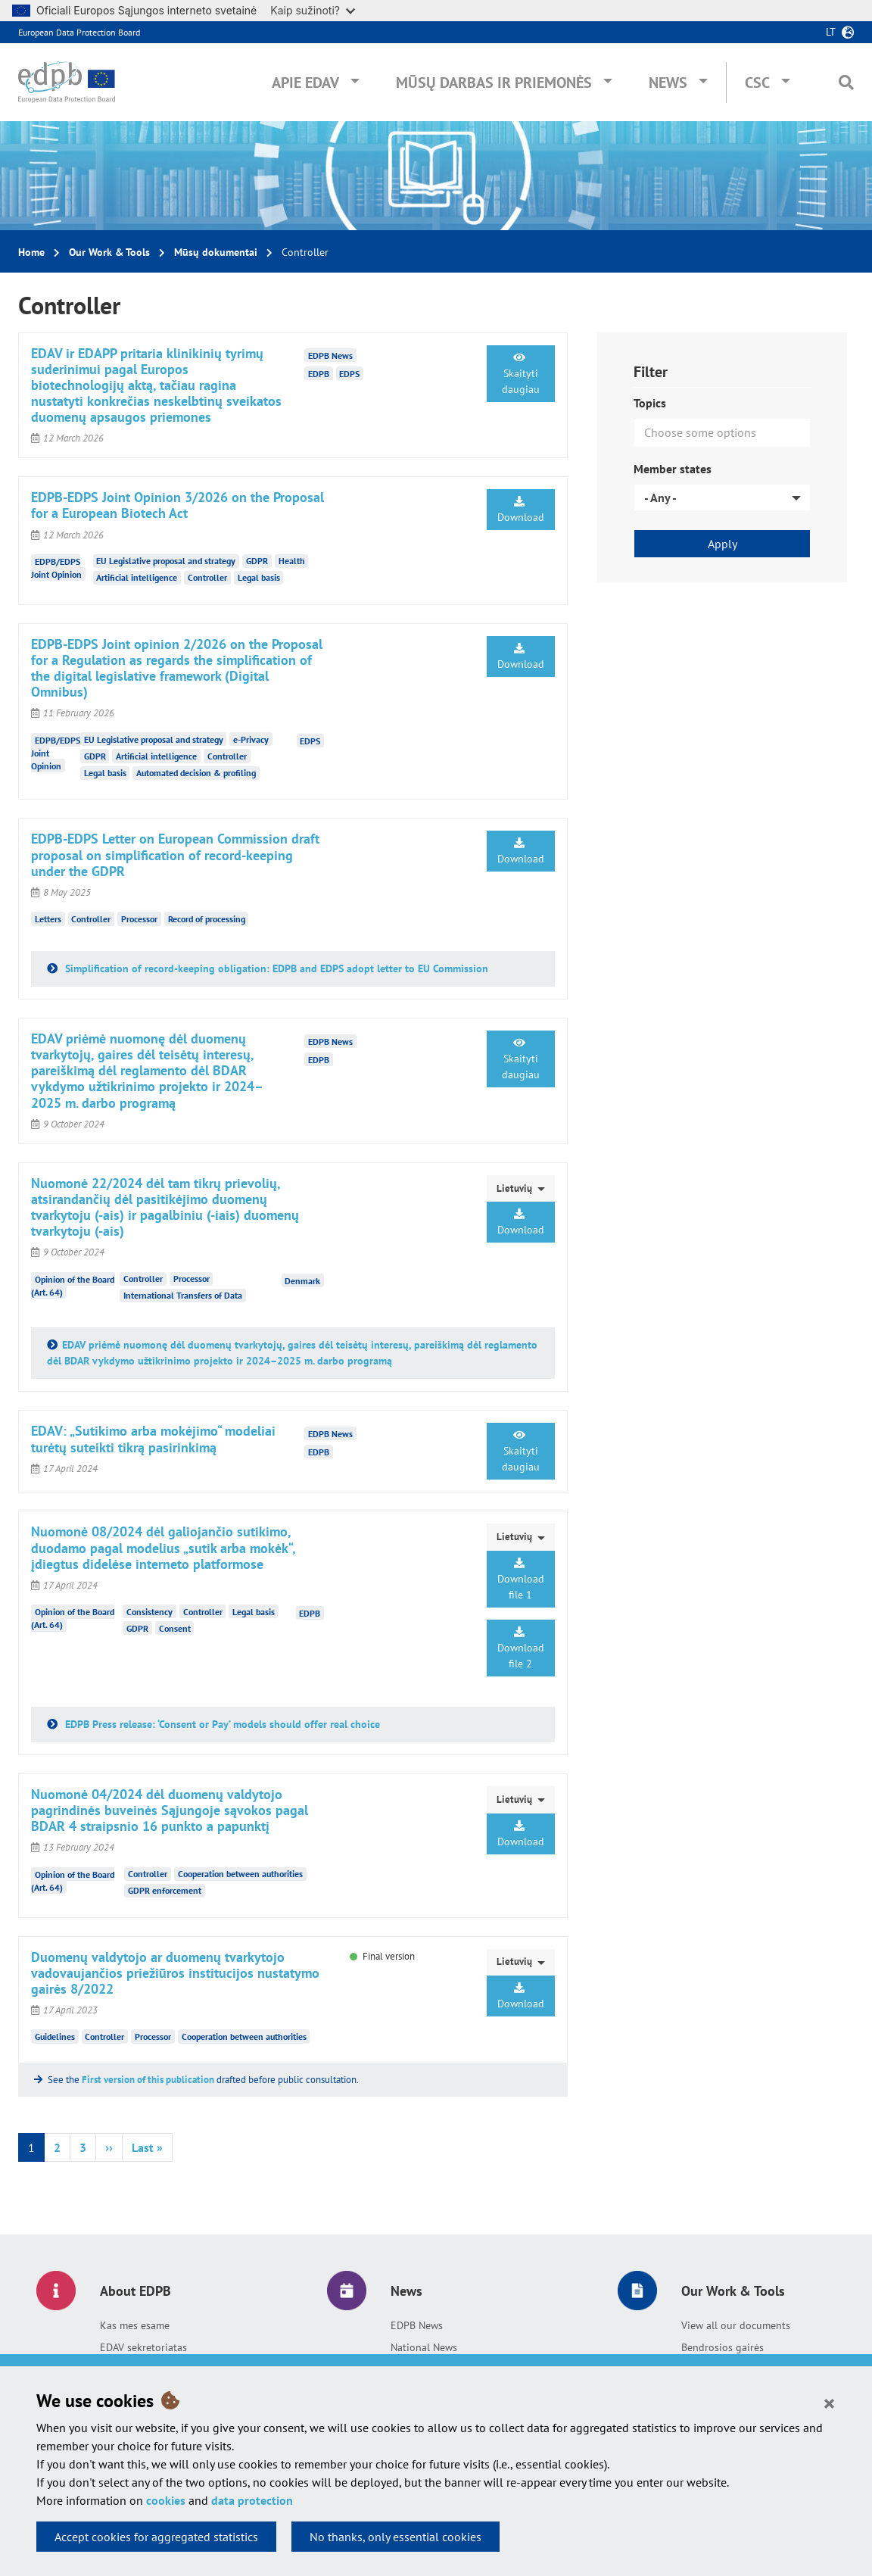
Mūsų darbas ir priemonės (494, 82)
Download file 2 (520, 1648)
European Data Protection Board (79, 32)
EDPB (318, 373)
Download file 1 (520, 1579)
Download (520, 510)
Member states (673, 468)
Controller (207, 577)
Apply (722, 543)
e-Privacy (251, 739)
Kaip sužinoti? (312, 10)
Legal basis (259, 577)
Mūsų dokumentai (215, 252)
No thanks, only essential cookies (395, 2536)
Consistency (149, 1611)
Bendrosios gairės (722, 2347)
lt (831, 32)
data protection (252, 2500)
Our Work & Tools (109, 252)
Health (292, 560)
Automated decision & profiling (196, 772)
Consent (175, 1628)
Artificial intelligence (136, 577)
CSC (757, 82)
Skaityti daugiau (521, 374)
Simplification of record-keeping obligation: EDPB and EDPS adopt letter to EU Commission (275, 968)
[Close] (829, 2402)
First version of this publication (148, 2079)
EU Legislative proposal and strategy (165, 560)
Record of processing (206, 919)
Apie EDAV (305, 82)
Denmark (302, 1280)
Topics (650, 402)
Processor (139, 919)
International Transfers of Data (182, 1295)
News (668, 82)
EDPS (349, 373)
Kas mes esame (135, 2325)
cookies (165, 2500)
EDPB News (417, 2325)
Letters (48, 919)
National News (424, 2347)
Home (31, 252)
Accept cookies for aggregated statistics (156, 2536)
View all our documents (735, 2325)
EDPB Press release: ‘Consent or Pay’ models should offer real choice (221, 1724)
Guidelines (55, 2036)
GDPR (257, 560)
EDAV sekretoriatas (143, 2347)
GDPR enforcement (164, 1890)
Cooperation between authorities (240, 1873)
